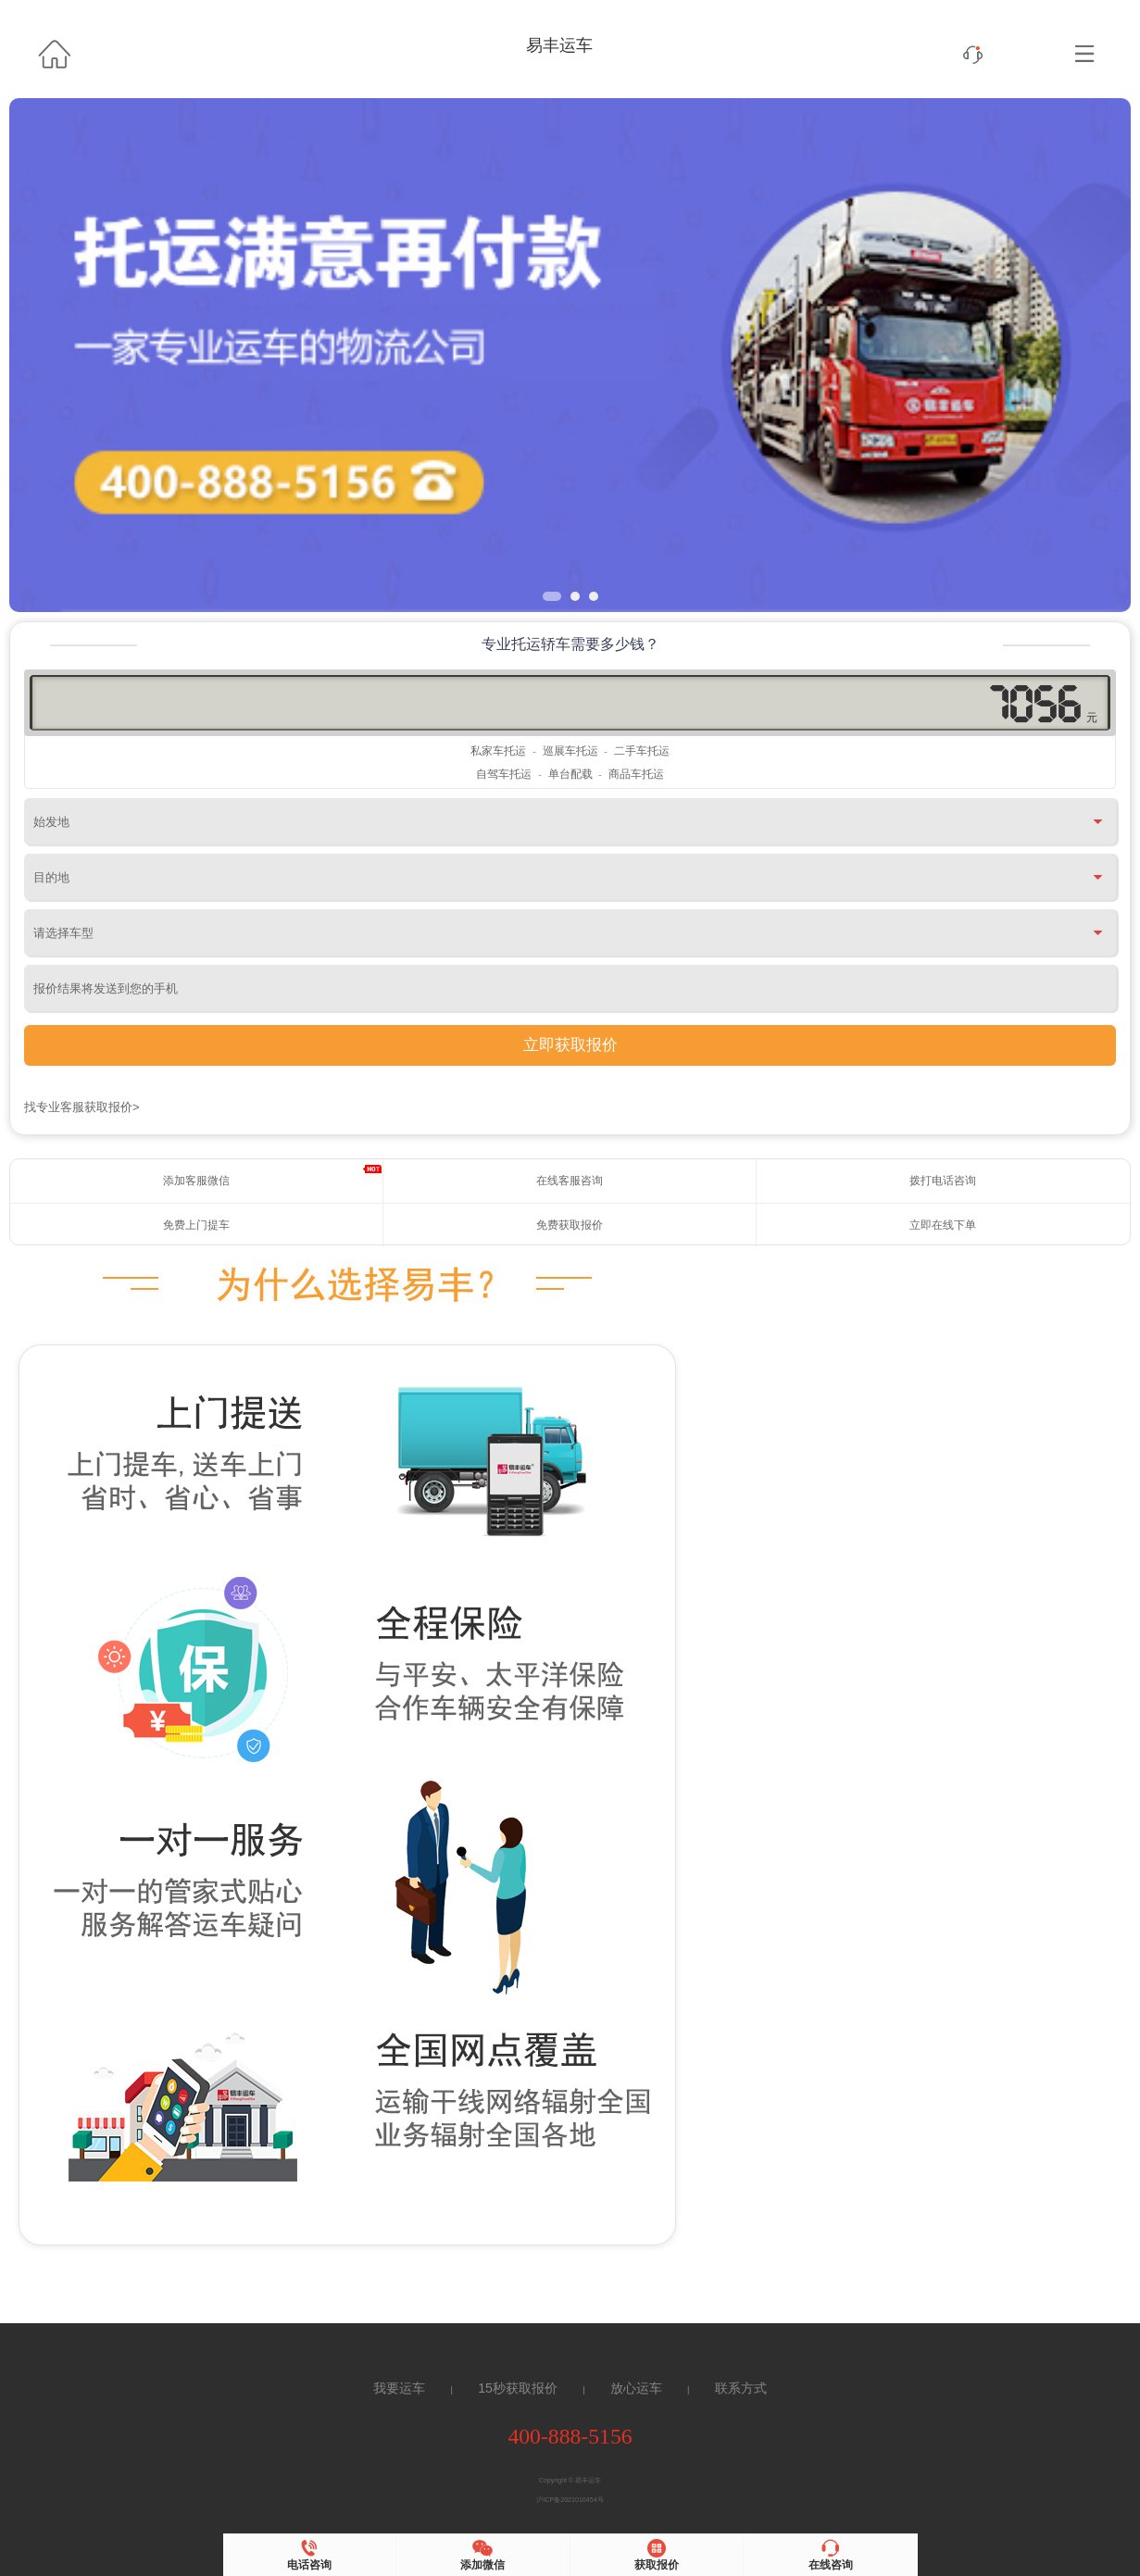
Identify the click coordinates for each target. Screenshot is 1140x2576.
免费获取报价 (569, 1225)
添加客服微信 (196, 1180)
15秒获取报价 (517, 2388)
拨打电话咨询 (942, 1180)
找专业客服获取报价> (82, 1107)
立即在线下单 (942, 1225)
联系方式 (741, 2388)
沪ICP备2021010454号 (569, 2500)
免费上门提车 (196, 1225)
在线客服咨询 (569, 1180)
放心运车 (636, 2388)
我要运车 (399, 2388)
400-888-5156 (569, 2436)
